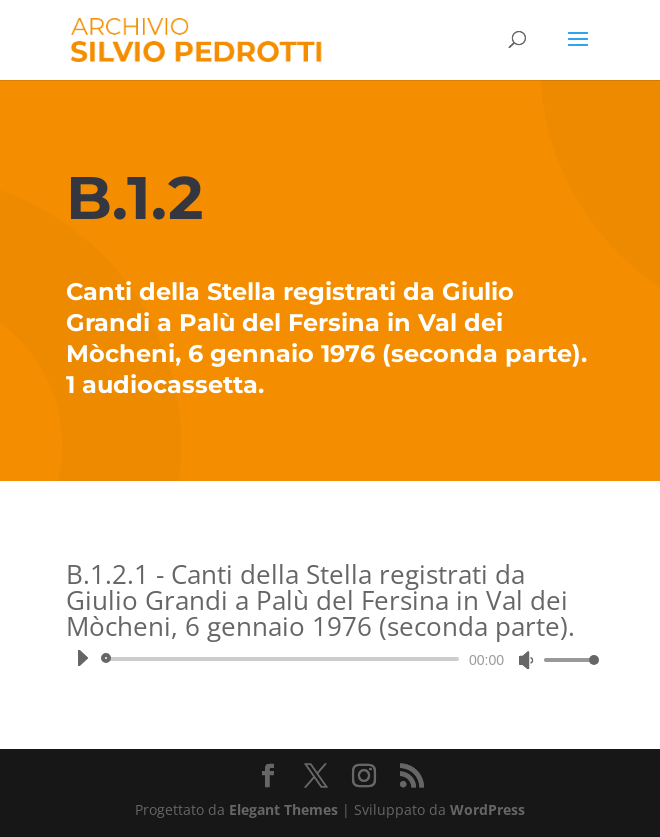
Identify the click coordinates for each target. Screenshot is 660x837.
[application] (330, 659)
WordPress (487, 809)
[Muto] (526, 660)
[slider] (283, 659)
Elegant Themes (283, 809)
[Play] (82, 658)
